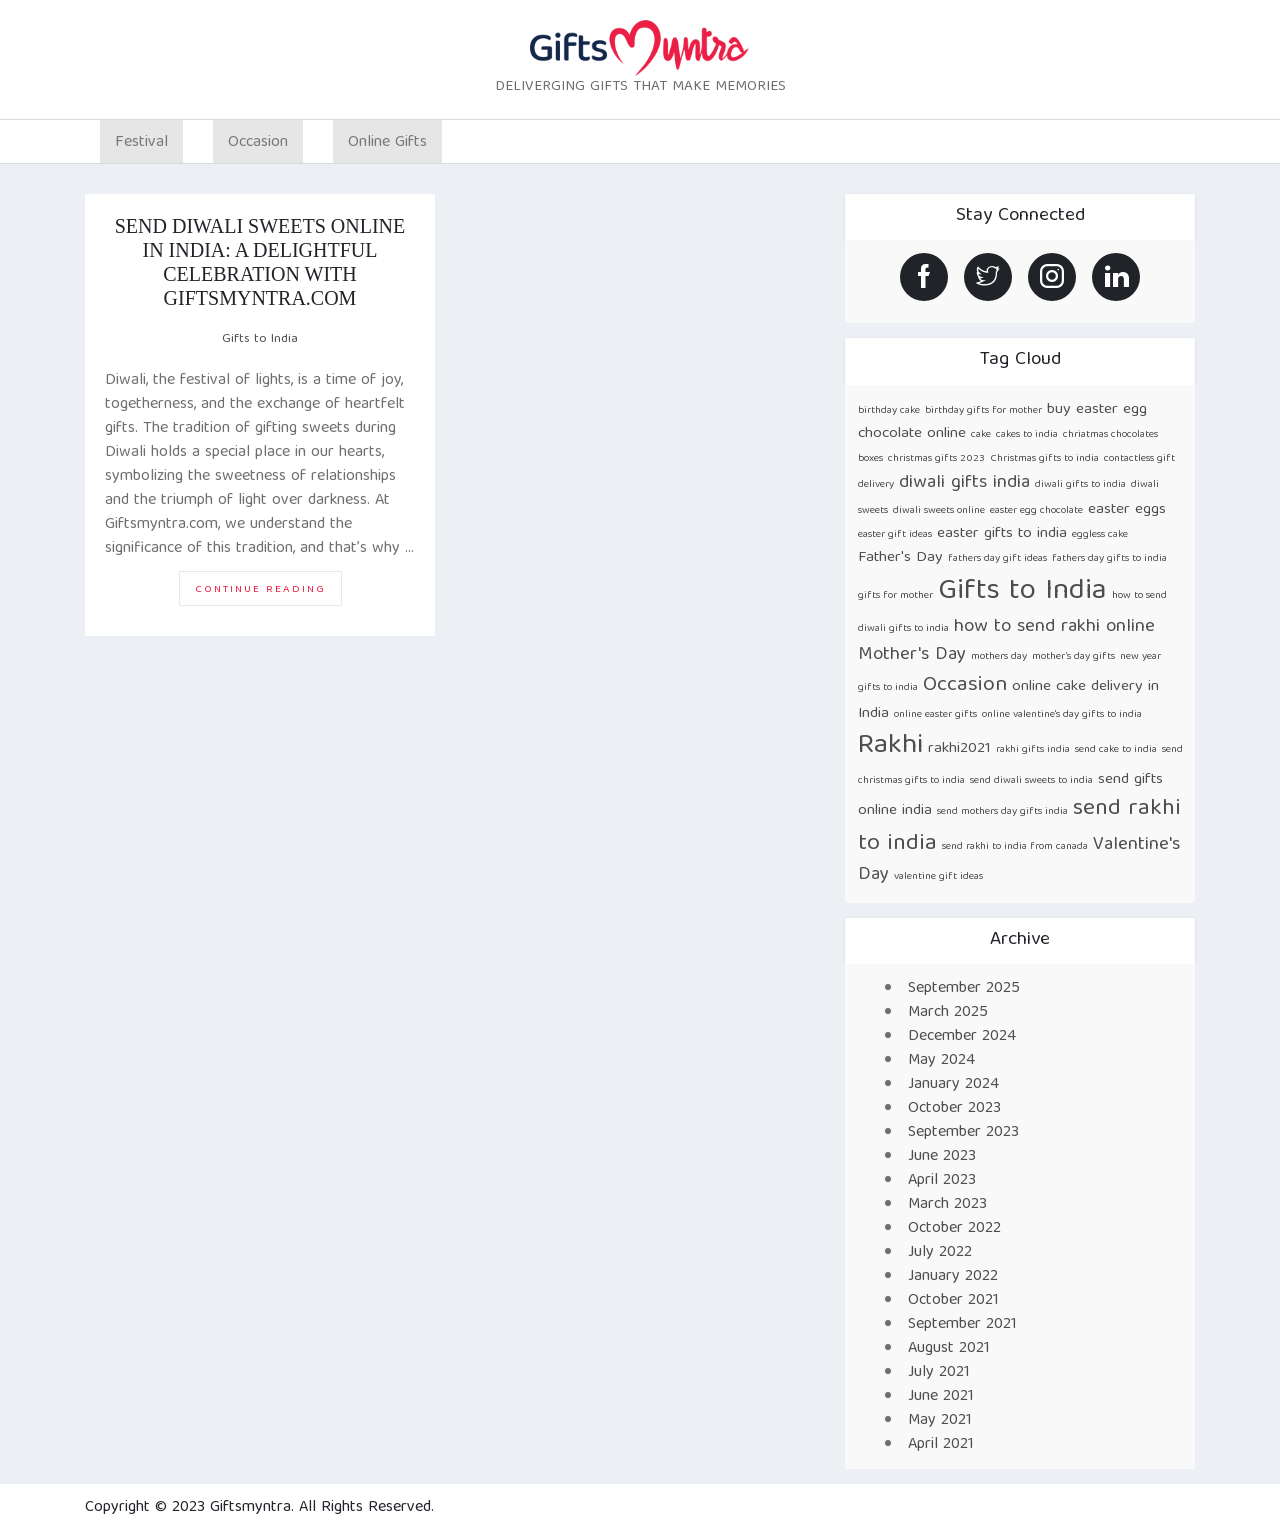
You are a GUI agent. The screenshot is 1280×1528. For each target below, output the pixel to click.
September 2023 (963, 1133)
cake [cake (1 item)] (981, 435)
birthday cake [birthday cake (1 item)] (889, 411)
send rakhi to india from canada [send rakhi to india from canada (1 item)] (1015, 847)
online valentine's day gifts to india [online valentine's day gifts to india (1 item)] (1062, 715)
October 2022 (954, 1229)
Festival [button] (141, 143)
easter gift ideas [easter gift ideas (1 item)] (895, 535)
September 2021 (962, 1325)
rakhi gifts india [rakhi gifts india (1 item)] (1033, 750)
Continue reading (268, 592)
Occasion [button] (258, 143)
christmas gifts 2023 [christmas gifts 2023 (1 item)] (936, 459)
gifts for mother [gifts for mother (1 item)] (895, 596)
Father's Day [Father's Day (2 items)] (900, 557)
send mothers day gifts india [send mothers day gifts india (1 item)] (1002, 812)
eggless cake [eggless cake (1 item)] (1100, 535)
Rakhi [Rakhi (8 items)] (890, 746)
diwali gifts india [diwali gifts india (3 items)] (964, 483)
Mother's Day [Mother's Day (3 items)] (912, 655)
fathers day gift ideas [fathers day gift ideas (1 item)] (997, 559)
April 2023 (942, 1181)
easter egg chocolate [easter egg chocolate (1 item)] (1036, 511)
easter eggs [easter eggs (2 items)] (1127, 509)
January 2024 (953, 1085)
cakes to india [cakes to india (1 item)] (1027, 435)
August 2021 (949, 1349)
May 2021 (940, 1421)
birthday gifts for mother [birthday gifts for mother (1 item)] (983, 411)
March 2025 (948, 1013)
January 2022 (953, 1277)
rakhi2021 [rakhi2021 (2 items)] (959, 748)
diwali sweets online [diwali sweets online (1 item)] (939, 511)
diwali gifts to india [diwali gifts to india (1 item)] (1080, 485)
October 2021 (953, 1301)
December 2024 (962, 1037)
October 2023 (954, 1109)
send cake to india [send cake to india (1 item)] (1116, 750)
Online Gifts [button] (387, 143)
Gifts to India (260, 339)
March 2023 (947, 1205)
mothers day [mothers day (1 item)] (999, 657)
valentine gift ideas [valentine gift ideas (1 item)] (938, 877)
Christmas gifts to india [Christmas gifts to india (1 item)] (1044, 459)
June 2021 (941, 1397)
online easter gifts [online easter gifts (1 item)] (935, 715)
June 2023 (942, 1157)
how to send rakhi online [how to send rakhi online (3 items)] (1054, 627)
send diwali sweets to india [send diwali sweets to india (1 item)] (1031, 781)
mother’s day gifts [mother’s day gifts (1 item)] (1073, 657)
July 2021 (939, 1373)
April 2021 (941, 1445)
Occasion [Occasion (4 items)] (965, 685)
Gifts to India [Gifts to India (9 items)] (1022, 592)
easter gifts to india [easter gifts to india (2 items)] (1002, 533)
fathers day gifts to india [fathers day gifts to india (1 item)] (1109, 559)
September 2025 (964, 989)
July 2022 (940, 1253)
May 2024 (941, 1061)
